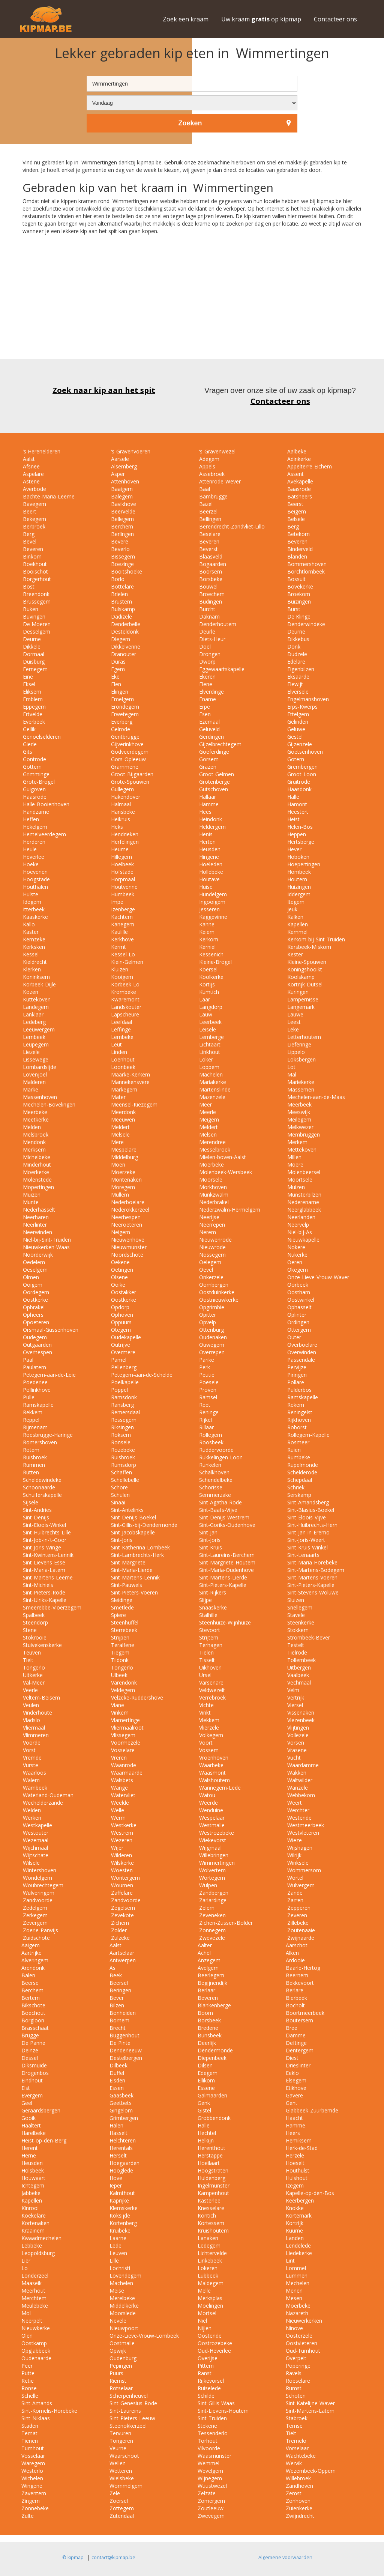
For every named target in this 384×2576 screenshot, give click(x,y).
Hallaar (207, 796)
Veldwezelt (211, 1690)
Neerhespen (125, 1217)
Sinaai (117, 1502)
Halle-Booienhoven (45, 804)
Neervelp (297, 1224)
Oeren (294, 1262)
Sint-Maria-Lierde (131, 1569)
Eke (115, 676)
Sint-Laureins (125, 2410)
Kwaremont (125, 999)
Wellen (118, 2463)
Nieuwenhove (127, 1239)
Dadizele (121, 616)
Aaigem (30, 1945)
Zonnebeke (35, 2508)
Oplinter (296, 1314)
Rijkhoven (298, 1419)
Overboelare (301, 1344)
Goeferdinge (213, 751)
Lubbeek (208, 2275)
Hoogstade (35, 879)
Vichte (206, 1705)
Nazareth (297, 2313)
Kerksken (33, 946)
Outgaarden (36, 1344)
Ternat (29, 2433)
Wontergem (125, 1877)
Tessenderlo (213, 2433)
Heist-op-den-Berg (43, 2140)
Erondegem (124, 706)
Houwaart (33, 2178)
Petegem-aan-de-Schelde (141, 1374)
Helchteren (123, 2140)
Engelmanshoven (307, 699)
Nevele (118, 2320)
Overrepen (211, 1352)
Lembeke (122, 1036)
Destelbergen (126, 2057)
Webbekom (300, 1795)
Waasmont (212, 1772)
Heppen (296, 834)
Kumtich (208, 991)
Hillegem (121, 856)
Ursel (205, 1675)
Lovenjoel (34, 1074)
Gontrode (33, 759)
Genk (204, 2102)
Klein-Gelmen (126, 961)
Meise (117, 2290)
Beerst (294, 503)
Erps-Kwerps (302, 706)
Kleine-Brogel (215, 961)
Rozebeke (122, 1449)
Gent (291, 2102)
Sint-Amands (36, 2403)
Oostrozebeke (215, 2343)
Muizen (295, 1187)
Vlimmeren (35, 1735)
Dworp (207, 661)
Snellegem (299, 1607)
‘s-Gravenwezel (217, 451)
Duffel (117, 2072)
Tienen (29, 2440)
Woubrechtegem (42, 1885)
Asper (117, 473)
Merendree (212, 1142)
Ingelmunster (214, 2185)
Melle (204, 2290)
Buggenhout (125, 2035)
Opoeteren (35, 1322)
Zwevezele (211, 1937)
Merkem (297, 1142)
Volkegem (210, 1735)
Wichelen (32, 2478)
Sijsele (29, 1502)
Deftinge (296, 2042)
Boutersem (299, 2020)
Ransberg (122, 1404)
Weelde (119, 1802)
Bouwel (208, 586)
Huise (205, 886)
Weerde (208, 1802)
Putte (27, 2373)
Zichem (119, 1922)
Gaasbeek (122, 2095)
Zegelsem (122, 1907)
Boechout (33, 2012)
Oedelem (33, 1262)
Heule (29, 849)
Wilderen (121, 1855)
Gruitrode (298, 781)
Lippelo (295, 1051)
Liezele (30, 1051)
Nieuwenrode (215, 1239)
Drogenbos (35, 2072)
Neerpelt (31, 2320)
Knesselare (211, 2208)
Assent (295, 473)
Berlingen (122, 533)
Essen (117, 2087)
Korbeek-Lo (125, 984)
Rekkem (31, 1412)
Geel (26, 2102)
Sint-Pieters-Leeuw (132, 2418)
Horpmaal (122, 879)
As (113, 1967)
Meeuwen (122, 1119)
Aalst (28, 458)
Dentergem (300, 2050)
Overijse (208, 2358)
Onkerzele (211, 1277)
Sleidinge (121, 1599)
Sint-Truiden (212, 2418)
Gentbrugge (125, 736)
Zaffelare (121, 1892)
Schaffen (121, 1472)
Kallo (28, 924)
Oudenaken (212, 1337)
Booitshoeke (126, 571)
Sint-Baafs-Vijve (217, 1509)
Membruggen (303, 1134)
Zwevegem (211, 2515)
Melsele (120, 1134)
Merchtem (33, 2298)
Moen (117, 1164)
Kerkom (208, 939)
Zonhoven (298, 2500)
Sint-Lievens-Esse (43, 1562)
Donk (293, 646)
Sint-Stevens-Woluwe (312, 1592)
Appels (206, 466)
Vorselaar (297, 2448)
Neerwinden (36, 1232)
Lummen (297, 2275)
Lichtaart (209, 1044)
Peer (27, 2365)
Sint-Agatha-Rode (220, 1502)
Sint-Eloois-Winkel (43, 1524)
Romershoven (39, 1442)
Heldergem (212, 826)
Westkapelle (36, 1825)
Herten (207, 841)
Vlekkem (208, 1720)
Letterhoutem (303, 1036)
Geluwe (295, 729)
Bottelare (122, 586)
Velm (292, 1690)
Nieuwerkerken (304, 2320)
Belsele (295, 518)
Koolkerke (211, 976)
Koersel (208, 969)
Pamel (118, 1359)
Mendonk (33, 1142)
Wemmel (208, 2463)
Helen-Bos (299, 826)
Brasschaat (35, 2027)
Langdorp (210, 1006)
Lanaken (208, 2238)
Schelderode (301, 1472)
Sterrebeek (123, 1630)
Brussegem (36, 601)
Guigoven (33, 789)
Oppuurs (121, 1322)
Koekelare (33, 2215)
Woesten (121, 1870)
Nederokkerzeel (129, 1209)
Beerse (30, 1982)
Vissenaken (300, 1712)
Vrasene (296, 1750)
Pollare (295, 1382)
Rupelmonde (302, 1464)
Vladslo (30, 1720)
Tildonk (119, 1660)
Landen (295, 2238)
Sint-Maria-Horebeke (312, 1562)
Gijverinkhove (127, 744)
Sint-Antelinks (127, 1509)
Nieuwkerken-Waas (45, 1247)
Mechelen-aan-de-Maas (315, 1097)
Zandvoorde (36, 1900)
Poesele (208, 1382)
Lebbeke (31, 2245)
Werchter (297, 1810)
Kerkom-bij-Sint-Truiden (315, 939)
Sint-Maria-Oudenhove (226, 1569)
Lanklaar (32, 1014)
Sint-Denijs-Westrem (223, 1517)
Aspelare (32, 473)
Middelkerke (124, 2305)
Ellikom (206, 2080)
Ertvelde (31, 714)
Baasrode (298, 488)
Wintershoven (38, 1870)
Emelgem (122, 699)
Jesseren (209, 909)
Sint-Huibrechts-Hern (312, 1524)
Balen (28, 1975)
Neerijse (208, 1217)
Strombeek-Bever (308, 1637)
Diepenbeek (212, 2057)
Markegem (123, 1089)
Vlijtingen (297, 1727)
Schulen (120, 1494)
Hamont (296, 804)
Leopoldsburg (38, 2253)
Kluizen (119, 969)
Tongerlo (33, 1667)
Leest (293, 1021)
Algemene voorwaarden (285, 2557)
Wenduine (210, 1810)
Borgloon (32, 2020)
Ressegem (123, 1419)
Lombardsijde (38, 1066)
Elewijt (294, 684)
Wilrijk (294, 1855)
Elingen (119, 691)
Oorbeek (297, 1284)
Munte (30, 1202)
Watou (206, 1795)
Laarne (118, 2238)
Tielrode (296, 1652)
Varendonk (123, 1682)
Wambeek (34, 1787)
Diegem (120, 639)
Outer (293, 1337)
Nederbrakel (213, 1202)
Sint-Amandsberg (307, 1502)
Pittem (206, 2365)
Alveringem (34, 1960)
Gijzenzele (299, 744)
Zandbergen (213, 1892)
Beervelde (122, 511)
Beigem (296, 511)
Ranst (205, 2373)
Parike (206, 1359)
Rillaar (206, 1427)
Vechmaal (298, 1682)
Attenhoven (124, 481)
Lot (291, 1066)
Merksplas (210, 2298)
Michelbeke (35, 1157)
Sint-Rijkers (212, 1592)
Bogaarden (212, 564)
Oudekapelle (125, 1337)
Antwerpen (123, 1960)
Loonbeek (122, 1066)
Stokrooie (33, 1637)
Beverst (208, 549)
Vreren (118, 1757)
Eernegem (34, 669)
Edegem (208, 2072)
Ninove (294, 2328)
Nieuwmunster (128, 1247)
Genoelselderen (41, 736)
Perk (204, 1367)
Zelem (206, 1907)
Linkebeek (210, 2260)
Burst (293, 609)
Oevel (205, 1269)
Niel (202, 2320)
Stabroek (297, 2418)
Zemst (294, 2493)
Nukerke (297, 1254)
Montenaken (126, 1179)
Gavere (294, 2095)
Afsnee (30, 466)
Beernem (297, 1975)
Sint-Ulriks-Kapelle (43, 1599)
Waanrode (123, 1765)
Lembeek (33, 1036)
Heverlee (32, 856)
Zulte (27, 2515)
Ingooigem (211, 901)
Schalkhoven (214, 1472)
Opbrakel (33, 1307)
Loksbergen (301, 1059)
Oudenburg (123, 2358)
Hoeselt (295, 2162)
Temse (294, 2425)
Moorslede (123, 2313)
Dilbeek (119, 2065)
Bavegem (33, 503)
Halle (292, 796)
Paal (27, 1359)
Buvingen (33, 616)
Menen (294, 2290)
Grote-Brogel (38, 781)
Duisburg (33, 661)
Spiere (118, 1614)
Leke (292, 1029)
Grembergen (302, 766)
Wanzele (297, 1787)
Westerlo (32, 2470)
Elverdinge (211, 691)
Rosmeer (297, 1442)
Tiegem (119, 1652)
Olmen (30, 1277)
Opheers (32, 1314)
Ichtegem (32, 2185)
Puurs (116, 2373)
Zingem (30, 2500)
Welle (117, 1810)
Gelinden (297, 721)
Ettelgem (297, 714)
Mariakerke (212, 1082)
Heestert (297, 811)
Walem (30, 1780)
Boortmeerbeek (305, 2012)
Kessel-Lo (122, 954)
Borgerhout (36, 579)
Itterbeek (33, 909)
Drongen (209, 654)
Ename (207, 699)
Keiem (206, 931)
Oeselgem (34, 1269)
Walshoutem (214, 1780)
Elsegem (296, 2080)
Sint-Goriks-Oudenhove (226, 1524)
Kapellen (297, 924)
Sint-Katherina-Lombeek (140, 1547)
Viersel (294, 1705)
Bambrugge (213, 496)
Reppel (30, 1419)
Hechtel (207, 2132)
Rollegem (210, 1434)
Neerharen (35, 1217)
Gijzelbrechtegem (220, 744)
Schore (119, 1487)
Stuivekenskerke (41, 1645)
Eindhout (32, 2080)
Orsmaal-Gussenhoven (49, 1329)
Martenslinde (214, 1089)
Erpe (204, 706)
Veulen (30, 1705)
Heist (293, 819)
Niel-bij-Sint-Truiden (46, 1239)
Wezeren (121, 1840)
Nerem (207, 1232)
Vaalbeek (297, 1675)
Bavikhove (123, 503)
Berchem (121, 526)
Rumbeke (298, 1457)
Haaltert (31, 2125)
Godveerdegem (129, 751)
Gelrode (120, 729)
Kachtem (121, 916)
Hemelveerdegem (43, 834)
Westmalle (211, 1825)
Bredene (208, 2027)
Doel (204, 646)
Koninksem (35, 976)
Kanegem (122, 924)
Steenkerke (300, 1622)
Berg (292, 526)
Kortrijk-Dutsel (304, 984)
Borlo (117, 579)
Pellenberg (123, 1367)
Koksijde (120, 2215)
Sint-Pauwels (126, 1584)
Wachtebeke (301, 2455)
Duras (118, 661)
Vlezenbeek (300, 1720)
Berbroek (33, 526)
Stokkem (297, 1630)
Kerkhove (122, 939)
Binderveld (299, 549)
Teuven (31, 1652)
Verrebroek (212, 1697)
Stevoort (209, 1630)
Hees (205, 811)
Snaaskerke (212, 1607)
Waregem (33, 2463)
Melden (31, 1127)
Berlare (294, 1990)
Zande (294, 1892)
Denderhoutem (217, 624)
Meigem (208, 1119)
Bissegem (122, 556)
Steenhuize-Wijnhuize (224, 1622)
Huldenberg (211, 2178)
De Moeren (36, 624)
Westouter (34, 1832)
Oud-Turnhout (303, 2350)
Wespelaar (211, 1817)
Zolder (118, 1930)
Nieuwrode (212, 1247)
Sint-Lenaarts (303, 1554)
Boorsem (210, 571)
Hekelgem (34, 826)
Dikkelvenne (125, 646)
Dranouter (123, 654)
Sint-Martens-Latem (310, 2410)
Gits (26, 751)
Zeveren (296, 1915)
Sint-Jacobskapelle (132, 1532)
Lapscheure (124, 1014)
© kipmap (73, 2557)
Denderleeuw (126, 2050)
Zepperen (298, 1907)
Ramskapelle (302, 1397)
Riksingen (122, 1427)
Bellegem (122, 518)
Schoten (296, 2395)
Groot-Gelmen (216, 774)
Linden (118, 1051)
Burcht (206, 609)
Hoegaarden (125, 2162)
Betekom (298, 533)
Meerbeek (299, 1104)
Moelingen (210, 2305)
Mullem (119, 1194)
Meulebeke (34, 2305)
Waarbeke (211, 1765)
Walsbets (121, 1780)
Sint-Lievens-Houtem (223, 2410)
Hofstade (122, 871)
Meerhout (33, 2290)
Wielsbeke (122, 2478)
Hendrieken (124, 834)
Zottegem (122, 2508)
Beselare (209, 533)
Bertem (30, 1997)
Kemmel (297, 931)
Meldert (120, 1127)
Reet (204, 1404)
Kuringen (297, 991)
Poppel (119, 1389)
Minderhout (36, 1164)
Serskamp (298, 1494)
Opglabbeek (35, 2350)
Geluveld (209, 729)
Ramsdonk (123, 1397)
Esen (204, 714)
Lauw (205, 1014)
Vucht (293, 1757)
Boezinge (122, 564)
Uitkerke (32, 1675)
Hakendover (125, 796)
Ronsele (120, 1442)
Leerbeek (210, 1021)
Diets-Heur (211, 639)
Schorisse (210, 1487)
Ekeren (207, 676)
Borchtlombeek (305, 571)
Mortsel (207, 2313)
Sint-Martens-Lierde (222, 1577)
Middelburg (124, 1157)
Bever (117, 1997)
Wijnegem (210, 2478)
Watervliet (122, 1795)
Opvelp (207, 1322)
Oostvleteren (301, 2343)
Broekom (298, 594)
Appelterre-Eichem (309, 466)
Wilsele (30, 1862)
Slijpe (205, 1599)
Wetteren (121, 2470)
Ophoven (121, 1314)
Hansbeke (122, 811)
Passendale (300, 1359)
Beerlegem (211, 1975)
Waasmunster (214, 2455)
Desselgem (35, 631)
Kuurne (294, 2230)
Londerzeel (34, 2275)
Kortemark (299, 2215)
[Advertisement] (192, 306)
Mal (291, 1074)
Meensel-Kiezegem (134, 1104)
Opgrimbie (211, 1307)
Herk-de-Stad (302, 2147)
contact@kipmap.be (113, 2557)
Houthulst (297, 2170)
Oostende (210, 2335)
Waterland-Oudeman (47, 1795)
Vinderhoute (36, 1712)
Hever (294, 849)
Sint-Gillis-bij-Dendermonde (143, 1524)
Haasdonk (299, 789)
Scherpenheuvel (129, 2395)
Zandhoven (299, 2485)
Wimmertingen (216, 1862)
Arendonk (33, 1967)
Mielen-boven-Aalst (222, 1157)
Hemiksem (299, 2140)
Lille (114, 2260)
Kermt (118, 946)
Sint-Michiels (37, 1584)
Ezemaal (209, 721)
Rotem (30, 1449)
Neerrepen (211, 1224)
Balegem (121, 496)
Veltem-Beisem (40, 1697)
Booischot (34, 571)
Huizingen (298, 886)
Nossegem (212, 1254)
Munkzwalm (213, 1194)
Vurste (29, 1765)
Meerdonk (123, 1112)
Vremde (31, 1757)
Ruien (293, 1449)
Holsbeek (32, 2170)
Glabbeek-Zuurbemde (312, 2110)
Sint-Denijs (35, 1517)
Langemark (300, 1006)
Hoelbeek (122, 864)
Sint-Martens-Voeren (312, 1577)
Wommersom (303, 1870)
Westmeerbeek (305, 1825)
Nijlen (205, 2328)
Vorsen (295, 1742)
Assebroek (211, 473)
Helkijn (206, 2140)
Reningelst (299, 1412)
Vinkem (119, 1712)
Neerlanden (300, 1217)
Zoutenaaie (300, 1930)
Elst (25, 2087)
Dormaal (32, 654)
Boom (205, 2012)
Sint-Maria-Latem (43, 1569)
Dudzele (296, 654)
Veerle (29, 1690)
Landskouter (125, 1006)
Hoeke (30, 864)
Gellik (28, 729)
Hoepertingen (303, 864)
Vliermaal (33, 1727)
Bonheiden (123, 2012)
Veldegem (122, 1690)
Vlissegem (122, 1735)
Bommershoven (306, 564)
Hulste (29, 894)
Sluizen (295, 1599)
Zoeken (190, 123)
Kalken (294, 916)
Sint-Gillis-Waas (216, 2403)
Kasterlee (209, 2200)
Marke (29, 1089)
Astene (30, 481)
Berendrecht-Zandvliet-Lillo (231, 526)
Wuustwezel (212, 2485)
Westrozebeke (216, 1832)
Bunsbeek (210, 2035)
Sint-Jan (208, 1532)
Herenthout (211, 2147)
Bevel (28, 541)
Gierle (29, 744)
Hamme (208, 804)
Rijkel (205, 1419)
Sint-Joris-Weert (305, 1539)
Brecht (118, 2027)
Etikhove (296, 2087)
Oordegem (35, 1292)
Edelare (295, 661)
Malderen (33, 1082)
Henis (205, 834)
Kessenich (211, 954)
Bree (291, 2027)
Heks (116, 826)
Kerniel (207, 946)
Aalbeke (296, 451)
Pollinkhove (36, 1389)
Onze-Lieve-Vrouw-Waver (317, 1277)
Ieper (116, 2185)
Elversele (297, 691)
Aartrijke (31, 1952)
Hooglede (121, 2170)
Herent (29, 2147)
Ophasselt (299, 1307)
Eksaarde (297, 676)
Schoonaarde (38, 1487)
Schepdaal (299, 1479)
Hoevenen (34, 871)
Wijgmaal (210, 1847)
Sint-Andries (36, 1509)
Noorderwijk (37, 1254)
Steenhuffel (124, 1622)
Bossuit (296, 579)
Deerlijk (207, 2042)
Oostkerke (34, 1299)
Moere (294, 1164)
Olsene (119, 1277)
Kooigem (121, 976)
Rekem (295, 1404)
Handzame (35, 811)
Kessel (30, 954)
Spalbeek (33, 1614)
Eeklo (292, 2072)
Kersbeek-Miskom (308, 946)
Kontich (207, 2215)
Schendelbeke (215, 1479)
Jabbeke (30, 2193)
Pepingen (121, 2365)
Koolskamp (300, 976)
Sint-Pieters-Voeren (134, 1592)
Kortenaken (35, 2223)
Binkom (31, 556)
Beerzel (208, 511)
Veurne (118, 2448)
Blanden (296, 556)
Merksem (33, 1149)
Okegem (297, 1269)
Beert (28, 511)
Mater (118, 1097)
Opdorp (119, 1307)
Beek (116, 1975)
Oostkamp (34, 2343)
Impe (116, 901)
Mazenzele (211, 1097)
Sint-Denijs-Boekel (133, 1517)
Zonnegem (212, 1930)
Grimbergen (124, 2117)
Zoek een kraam (185, 19)
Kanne (206, 924)
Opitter (207, 1314)
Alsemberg (123, 466)
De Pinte (120, 2042)
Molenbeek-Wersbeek (225, 1172)
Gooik (28, 2117)
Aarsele (119, 458)
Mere (117, 1142)
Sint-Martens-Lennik (135, 1577)
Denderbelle (125, 624)
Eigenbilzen (300, 669)
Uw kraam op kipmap (261, 19)
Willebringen (213, 1855)
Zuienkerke (299, 2508)
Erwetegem (124, 714)
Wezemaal (34, 1840)
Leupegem (35, 1044)
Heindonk (210, 819)
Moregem (122, 1187)
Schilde (206, 2395)
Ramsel (207, 1397)
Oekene (120, 1262)
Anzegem (209, 1960)
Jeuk (291, 909)
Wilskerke (122, 1862)
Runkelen (209, 1464)
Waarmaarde (126, 1772)
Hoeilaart (209, 2162)
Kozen (29, 991)
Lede (116, 2245)
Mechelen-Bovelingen (48, 1104)
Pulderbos (299, 1389)
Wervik (294, 2463)
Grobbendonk (214, 2117)
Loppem (208, 1066)
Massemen (300, 1089)
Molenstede (36, 1179)
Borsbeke (210, 579)
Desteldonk (124, 631)
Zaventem (33, 2493)
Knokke (295, 2208)
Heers (293, 2132)
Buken (29, 609)
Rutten (30, 1472)
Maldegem (211, 2283)
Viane (117, 1705)
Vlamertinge (125, 1720)
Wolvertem (212, 1870)
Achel (204, 1952)
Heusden (209, 849)
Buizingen (298, 601)
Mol (26, 2313)
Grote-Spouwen (129, 781)
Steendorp (34, 1622)
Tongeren (121, 2440)
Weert (294, 1802)
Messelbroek (214, 1149)
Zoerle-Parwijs (39, 1930)
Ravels (294, 2373)
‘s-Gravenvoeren (130, 451)
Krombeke (123, 991)
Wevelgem (210, 2470)
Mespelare (123, 1149)
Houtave (209, 879)
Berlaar (206, 1990)
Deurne (295, 631)
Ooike (117, 1284)
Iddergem (298, 894)
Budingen (210, 601)
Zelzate (207, 2493)
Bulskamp (122, 609)
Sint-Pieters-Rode (43, 1592)
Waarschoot (124, 2455)
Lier (25, 2260)
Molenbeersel (303, 1172)
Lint (290, 2260)
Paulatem (33, 1367)
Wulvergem (300, 1885)
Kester (294, 954)
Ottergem (298, 1329)
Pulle (27, 1397)
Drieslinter (298, 2065)
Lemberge (211, 1036)
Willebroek (298, 2478)
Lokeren (208, 2268)
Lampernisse (302, 999)
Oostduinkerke (216, 1292)
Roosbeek (211, 1442)
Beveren (208, 541)
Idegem (31, 901)
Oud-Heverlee (214, 2350)
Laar (204, 999)
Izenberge (122, 909)
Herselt (118, 2155)
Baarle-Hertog (303, 1967)
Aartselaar (122, 1952)
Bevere (119, 541)
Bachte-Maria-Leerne (48, 496)
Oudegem (34, 1337)
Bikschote (33, 2005)
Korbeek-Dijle (38, 984)
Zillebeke (297, 1922)
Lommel (296, 2268)
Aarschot (297, 1945)
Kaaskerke (34, 916)
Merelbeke (122, 2298)
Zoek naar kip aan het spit (103, 390)
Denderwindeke (305, 624)
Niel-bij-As (299, 1232)
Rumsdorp (123, 1464)
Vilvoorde (209, 2448)
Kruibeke (120, 2230)
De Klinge (298, 616)
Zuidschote (35, 1937)
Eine (27, 676)
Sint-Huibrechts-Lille (46, 1532)
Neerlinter (34, 1224)
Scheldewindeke (41, 1479)
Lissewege (34, 1059)
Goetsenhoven (304, 751)
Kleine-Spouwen (306, 961)
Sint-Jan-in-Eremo (308, 1532)
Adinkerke (298, 458)
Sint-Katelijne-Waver (310, 2403)
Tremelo (296, 2440)
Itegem (295, 901)
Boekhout (34, 564)
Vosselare (122, 1750)
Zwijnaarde (300, 1937)
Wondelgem (36, 1877)
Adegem (208, 458)
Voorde (30, 1742)
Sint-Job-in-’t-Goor (43, 1539)
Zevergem (34, 1922)
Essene (206, 2087)
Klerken (31, 969)
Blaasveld (210, 556)
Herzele (295, 2155)
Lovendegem (125, 2275)
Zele (115, 2493)
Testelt (295, 1645)
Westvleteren (302, 1832)
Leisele (207, 1029)
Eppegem (33, 706)
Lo (24, 2268)
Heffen (30, 819)
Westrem (121, 1832)
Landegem (35, 1006)
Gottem (31, 766)
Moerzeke (122, 1172)
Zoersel (119, 2500)
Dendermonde (215, 2050)
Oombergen (213, 1284)
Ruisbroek (34, 1457)
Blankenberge (214, 2005)
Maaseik (31, 2283)
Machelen (210, 1074)
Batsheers (299, 496)
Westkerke (123, 1825)
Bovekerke (299, 586)
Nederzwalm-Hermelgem (229, 1209)
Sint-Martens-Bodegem (315, 1569)
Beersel (119, 1982)
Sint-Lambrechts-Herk (137, 1554)
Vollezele (297, 1735)
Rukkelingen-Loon (220, 1457)
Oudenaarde (36, 2358)
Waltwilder (299, 1780)
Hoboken (297, 856)
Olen (27, 2335)
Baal (204, 488)
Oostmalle (122, 2343)
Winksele (297, 1862)
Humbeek (122, 894)
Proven (207, 1389)
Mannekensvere (130, 1082)
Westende (299, 1817)
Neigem (120, 1232)
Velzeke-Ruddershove (136, 1697)
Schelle (29, 2395)
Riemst (118, 2380)
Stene (29, 1630)
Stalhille (208, 1614)
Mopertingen (37, 1187)
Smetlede (122, 1607)
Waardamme (302, 1765)
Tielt (27, 1660)
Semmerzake (214, 1494)
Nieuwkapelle (303, 1239)
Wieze (294, 1840)
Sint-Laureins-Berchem (226, 1554)
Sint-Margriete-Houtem (226, 1562)
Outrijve (120, 1344)
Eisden (117, 2080)
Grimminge (35, 774)
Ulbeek (119, 1675)
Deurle (206, 631)
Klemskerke (124, 2208)
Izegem (295, 2185)
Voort (205, 1742)
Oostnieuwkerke (218, 1299)
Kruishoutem (213, 2230)
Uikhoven (210, 1667)
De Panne (33, 2042)
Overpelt (296, 2358)
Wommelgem (126, 2485)
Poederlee (34, 1382)
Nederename (302, 1202)
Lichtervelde (212, 2253)
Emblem (32, 699)
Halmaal (120, 804)
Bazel (205, 503)
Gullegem (122, 789)
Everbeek (33, 721)
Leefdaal (121, 1021)
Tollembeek (301, 1660)
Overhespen (36, 1352)
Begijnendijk (212, 1982)
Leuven (118, 2253)
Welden (31, 1810)
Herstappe (210, 2155)
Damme (296, 2035)
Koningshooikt (304, 969)
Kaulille (119, 931)
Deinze (29, 2050)
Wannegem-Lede (219, 1787)
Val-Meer (33, 1682)
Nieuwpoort (124, 2328)
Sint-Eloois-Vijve (306, 1517)
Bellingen (209, 518)
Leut (116, 1044)
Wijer (116, 1847)
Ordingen (297, 1322)
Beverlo (120, 549)
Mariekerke (300, 1082)
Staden (29, 2425)
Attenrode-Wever (219, 481)
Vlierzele (208, 1727)
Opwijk (118, 2350)
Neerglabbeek (303, 1209)
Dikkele (30, 646)
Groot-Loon (301, 774)
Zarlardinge (212, 1900)
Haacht (294, 2117)
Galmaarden (212, 2095)
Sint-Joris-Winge (41, 1547)
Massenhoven (39, 1097)
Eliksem (31, 691)
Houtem (296, 879)
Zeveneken (212, 1915)
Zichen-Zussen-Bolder (225, 1922)
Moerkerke (35, 1172)
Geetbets (121, 2102)
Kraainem (33, 2230)
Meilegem (298, 1119)
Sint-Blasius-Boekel (310, 1509)
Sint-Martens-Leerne (47, 1577)
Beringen (120, 1990)
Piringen (296, 1374)
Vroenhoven (213, 1757)
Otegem (120, 1329)
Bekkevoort (300, 1982)
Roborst (296, 1427)
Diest (292, 2057)
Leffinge (120, 1029)
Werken (31, 1817)
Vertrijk (295, 1697)
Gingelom (121, 2110)
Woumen (121, 1885)
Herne (28, 2155)
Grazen (207, 766)
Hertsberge (300, 841)
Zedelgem (34, 1907)
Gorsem (208, 759)
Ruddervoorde (216, 1449)
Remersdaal (125, 1412)
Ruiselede (209, 2388)
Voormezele (125, 1742)
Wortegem (211, 1877)
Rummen (33, 1464)
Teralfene (122, 1645)
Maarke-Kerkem (130, 1074)
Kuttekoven (36, 999)
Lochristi (120, 2268)
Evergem (32, 2095)
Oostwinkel (300, 1299)
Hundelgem (212, 894)
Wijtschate (34, 1855)
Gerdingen (211, 736)
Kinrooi (30, 2208)
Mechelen (297, 2283)
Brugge (30, 2035)
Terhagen (210, 1645)
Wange (119, 1787)
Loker (205, 1059)
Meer (205, 1104)
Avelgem (208, 1967)
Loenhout (122, 1059)
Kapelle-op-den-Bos (310, 2193)
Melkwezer (300, 1127)
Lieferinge (298, 1044)
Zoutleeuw (211, 2508)
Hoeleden (210, 864)
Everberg (121, 721)
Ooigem (31, 1284)
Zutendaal (122, 2515)
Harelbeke (33, 2132)
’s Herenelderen (40, 451)
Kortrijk (294, 2223)
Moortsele (299, 1179)
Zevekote (122, 1915)
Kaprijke (119, 2200)
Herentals (121, 2147)
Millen (294, 1157)
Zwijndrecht (300, 2515)
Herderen (33, 841)
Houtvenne (124, 886)
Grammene (124, 766)
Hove (116, 2178)
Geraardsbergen (40, 2110)
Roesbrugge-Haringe (47, 1434)
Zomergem (211, 2500)
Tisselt (206, 1660)
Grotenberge (214, 781)
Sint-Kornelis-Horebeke (49, 2410)
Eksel (28, 684)
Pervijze (296, 1367)
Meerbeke (34, 1112)
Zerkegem (34, 1915)
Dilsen (205, 2065)
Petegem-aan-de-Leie (48, 1374)
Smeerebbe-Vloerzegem (51, 1607)
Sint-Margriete (128, 1562)
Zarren (294, 1900)
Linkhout (209, 1051)
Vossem (208, 1750)
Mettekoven (301, 1149)
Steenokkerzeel (128, 2425)
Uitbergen (298, 1667)
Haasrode (33, 796)
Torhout (208, 2440)
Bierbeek (296, 1997)
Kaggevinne (212, 916)
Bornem (119, 2020)
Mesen (294, 2298)
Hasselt (119, 2132)
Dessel (29, 2057)
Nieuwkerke (35, 2328)
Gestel (294, 736)
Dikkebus (297, 639)
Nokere (295, 1247)
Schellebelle (124, 1479)
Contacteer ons (335, 19)
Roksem (120, 1434)
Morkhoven (212, 1187)
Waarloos (33, 1772)
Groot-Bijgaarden (131, 774)
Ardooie (295, 1960)
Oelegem (209, 1262)
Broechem (211, 594)
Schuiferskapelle (41, 1494)
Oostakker (123, 1292)
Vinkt (204, 1712)
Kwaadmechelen (41, 2238)
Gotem (295, 759)
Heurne (119, 849)
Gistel (204, 2110)
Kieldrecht (34, 961)
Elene (205, 684)
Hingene (208, 856)
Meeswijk (298, 1112)
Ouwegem (211, 1344)
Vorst (28, 1750)
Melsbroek (34, 1134)
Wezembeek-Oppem (311, 2470)
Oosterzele (299, 2335)
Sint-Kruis (210, 1547)
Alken (292, 1952)
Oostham (298, 1292)
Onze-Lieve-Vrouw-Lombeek (144, 2335)
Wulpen (207, 1885)
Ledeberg (33, 1021)
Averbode (33, 488)
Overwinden (301, 1352)
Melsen (207, 1134)
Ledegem (209, 2245)
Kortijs (206, 984)
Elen (115, 684)
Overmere (122, 1352)
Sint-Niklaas (35, 2418)
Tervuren (120, 2433)
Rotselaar (121, 2388)
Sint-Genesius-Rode (133, 2403)
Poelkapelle (124, 1382)
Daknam (209, 616)
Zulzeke (120, 1937)
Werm (118, 1817)
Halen (116, 2125)
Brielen (119, 594)
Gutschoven (213, 789)
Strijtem (208, 1637)
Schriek (295, 1487)
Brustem (121, 601)
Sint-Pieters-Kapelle (222, 1584)
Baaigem (121, 488)
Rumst (294, 2388)
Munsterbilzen (303, 1194)
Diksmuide (34, 2065)
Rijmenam (34, 1427)
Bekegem (33, 518)
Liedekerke (299, 2253)
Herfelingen (124, 841)
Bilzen (117, 2005)
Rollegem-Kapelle (308, 1434)
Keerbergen (300, 2200)
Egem (117, 669)
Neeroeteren (126, 1224)
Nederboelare (127, 1202)
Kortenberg (123, 2223)
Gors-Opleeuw (128, 759)
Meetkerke (35, 1119)
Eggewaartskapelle (221, 669)
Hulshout (297, 2178)
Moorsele (210, 1179)
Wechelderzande (42, 1802)
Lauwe (294, 1014)
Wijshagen (299, 1847)
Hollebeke (210, 871)
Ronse (29, 2388)
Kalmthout (122, 2193)
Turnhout (32, 2448)
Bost (27, 586)
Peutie (206, 1374)
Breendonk (35, 594)
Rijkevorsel (211, 2380)
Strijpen (119, 1637)
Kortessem (211, 2223)
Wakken (296, 1772)
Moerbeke (211, 1164)
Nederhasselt (38, 1209)
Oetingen (121, 1269)
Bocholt (295, 2005)
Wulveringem (37, 1892)
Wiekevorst (212, 1840)
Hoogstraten (213, 2170)
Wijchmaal (34, 1847)
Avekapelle (299, 481)
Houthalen (34, 886)
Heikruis (120, 819)
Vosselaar (33, 2455)
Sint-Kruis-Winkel (307, 1547)
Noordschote (126, 1254)
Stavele (295, 1614)
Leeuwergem (38, 1029)
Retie (27, 2380)
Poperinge (298, 2365)
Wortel (294, 1877)
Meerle (207, 1112)
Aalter (205, 1945)
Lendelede (298, 2245)
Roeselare (298, 2380)
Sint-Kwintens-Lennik (47, 1554)
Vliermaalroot (127, 1727)
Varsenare (211, 1682)
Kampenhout (213, 2193)
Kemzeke (33, 939)
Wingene (31, 2485)
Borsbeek (209, 2020)
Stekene (207, 2425)
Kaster (30, 931)
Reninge (208, 1412)
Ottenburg (211, 1329)
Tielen (206, 1652)
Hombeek (298, 871)
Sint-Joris (121, 1539)
